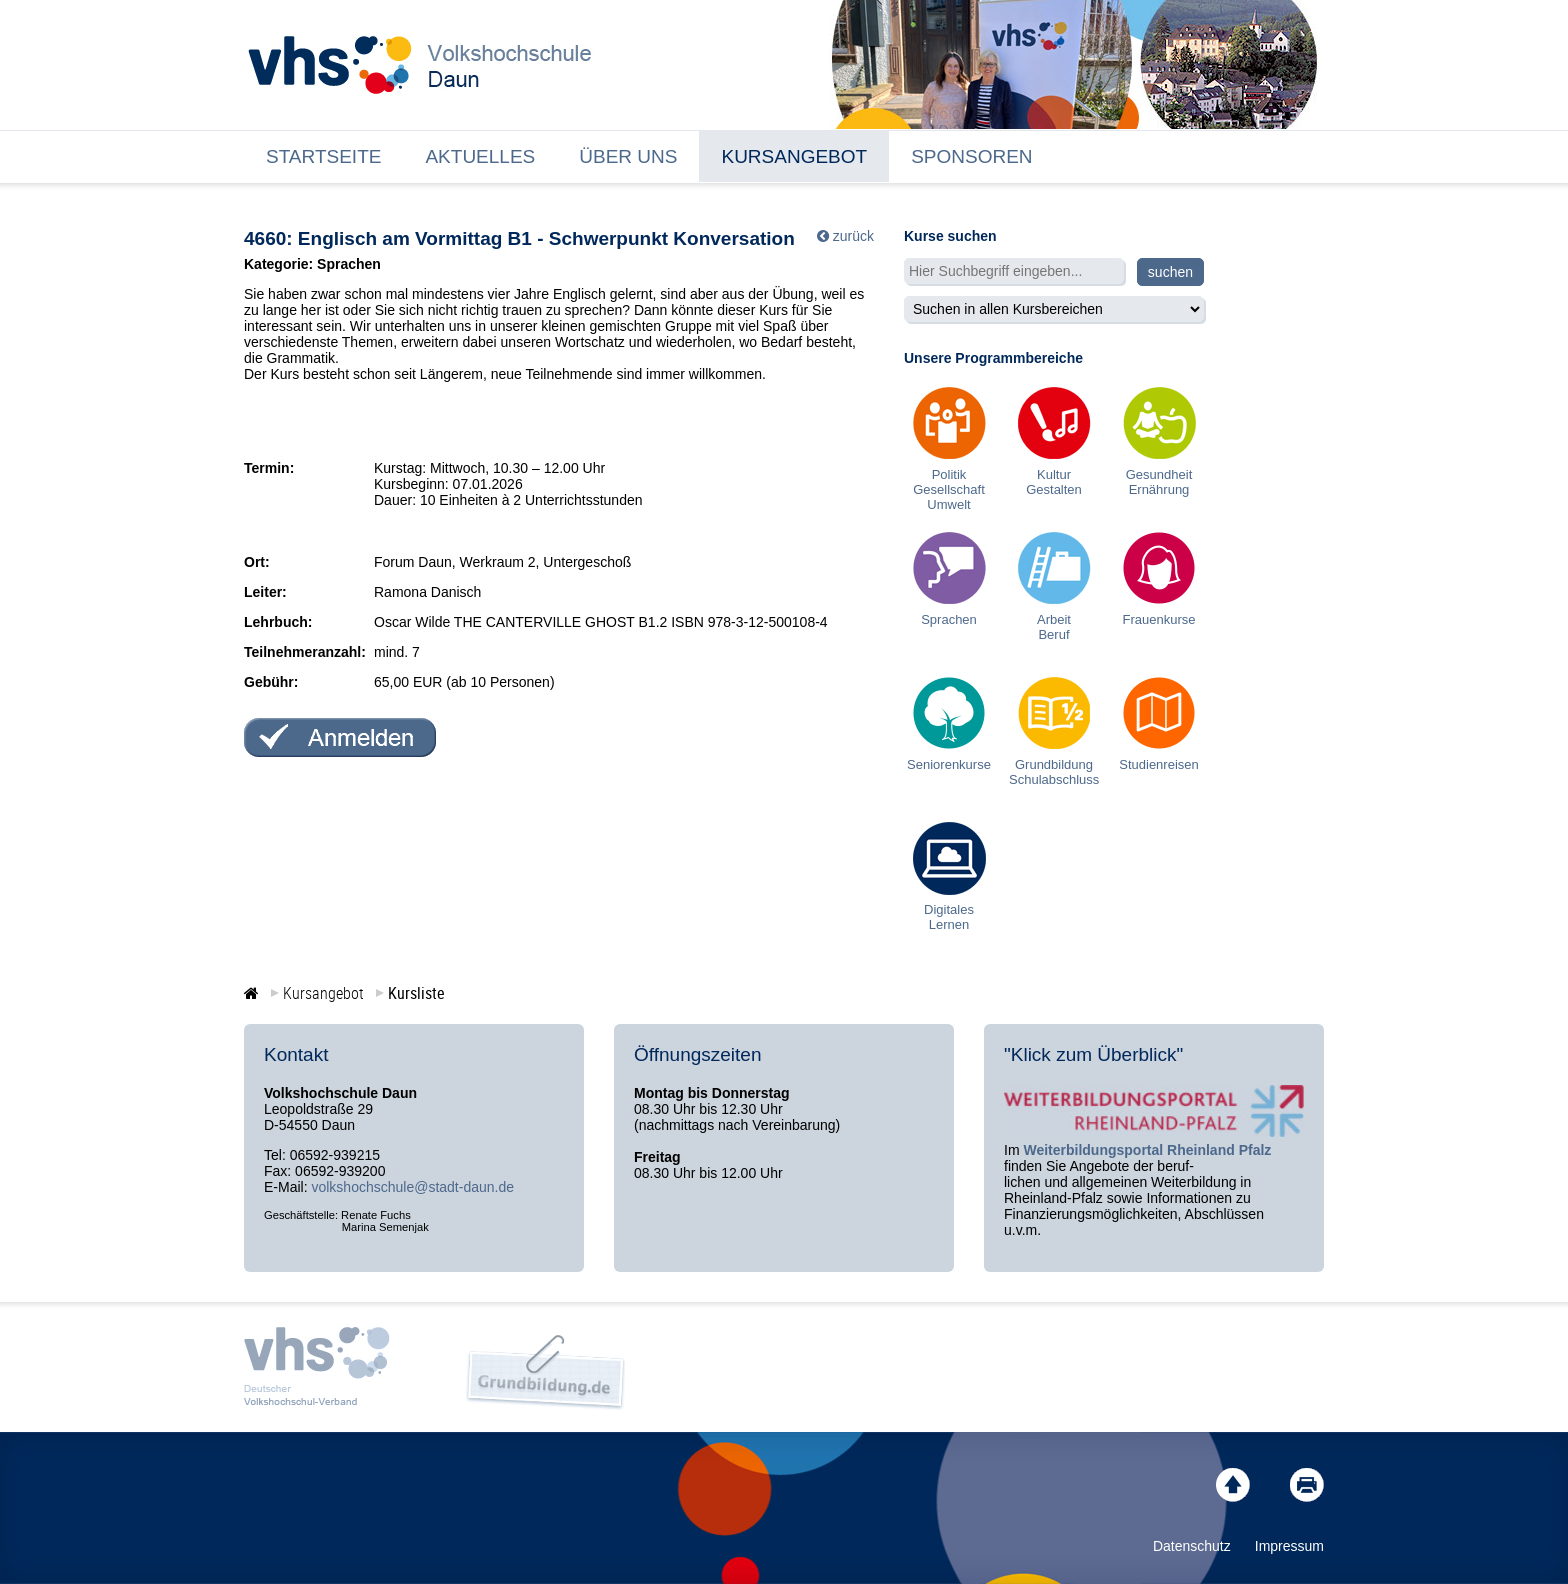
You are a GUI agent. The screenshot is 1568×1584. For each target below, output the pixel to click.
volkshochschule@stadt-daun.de (412, 1187)
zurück (853, 236)
